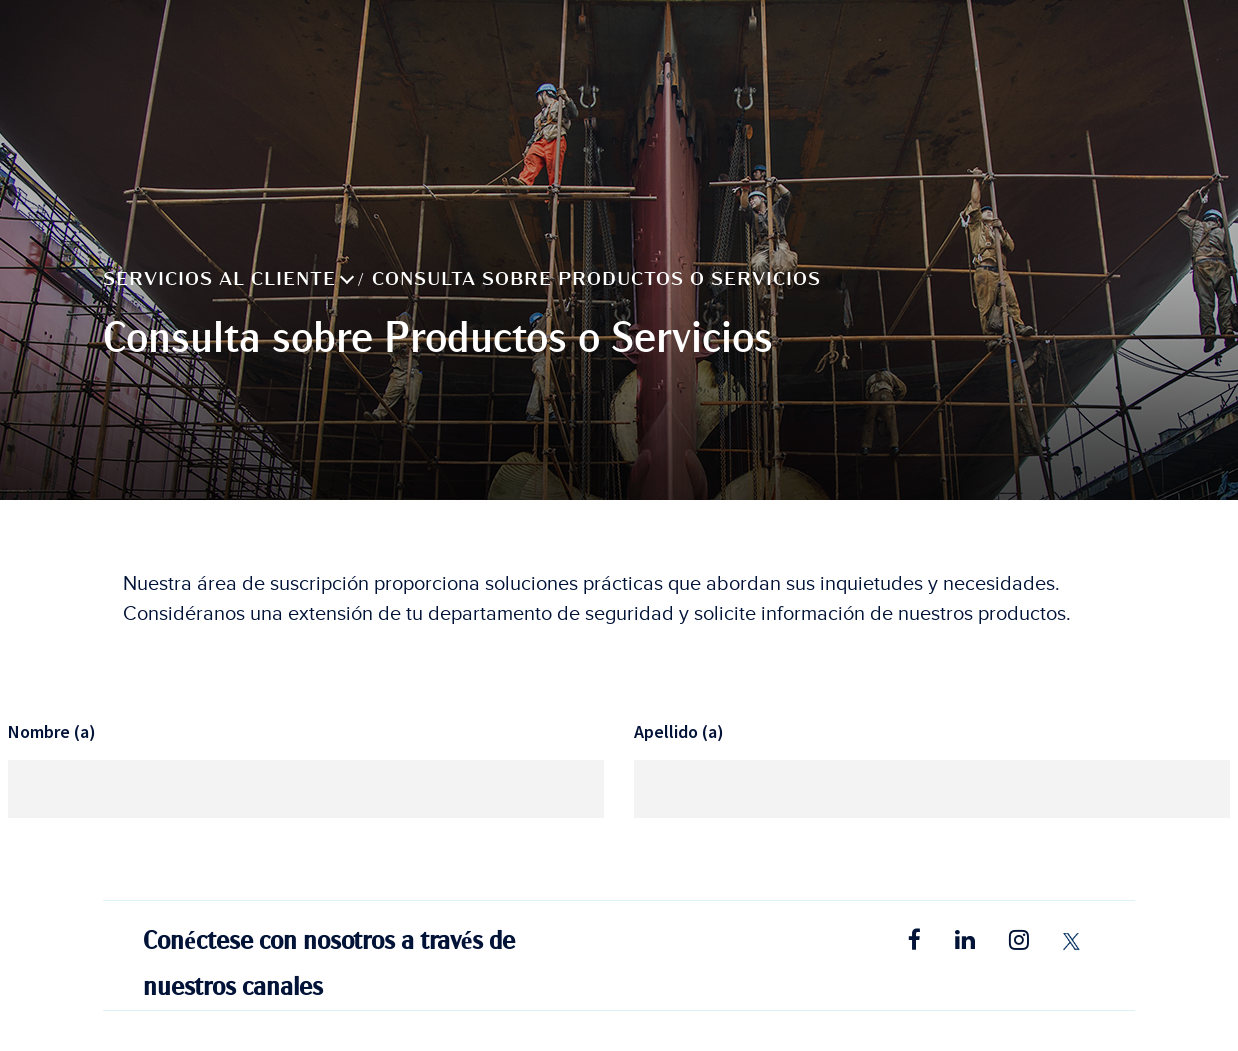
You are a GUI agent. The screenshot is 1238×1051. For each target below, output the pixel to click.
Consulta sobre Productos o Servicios (596, 279)
